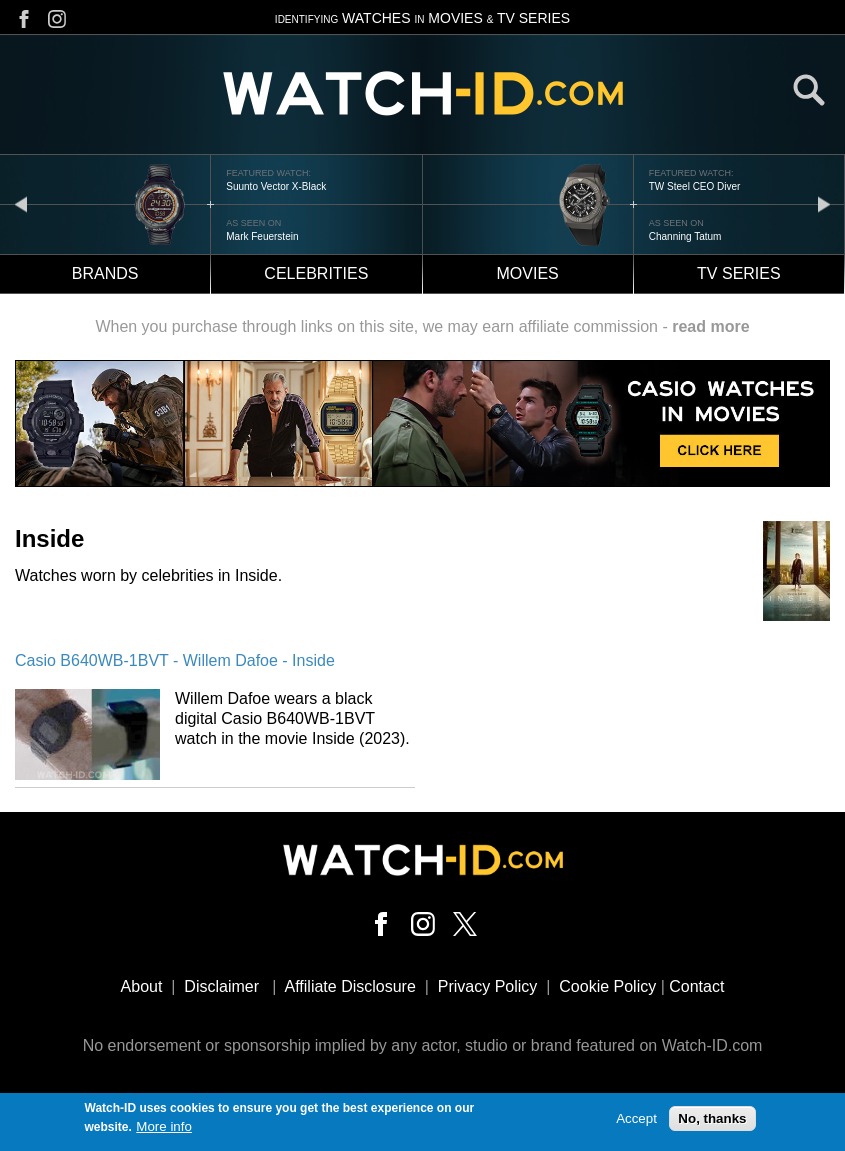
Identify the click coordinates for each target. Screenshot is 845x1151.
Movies (528, 273)
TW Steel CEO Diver (695, 186)
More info (164, 1129)
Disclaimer (221, 986)
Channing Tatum (685, 236)
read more (710, 326)
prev (21, 203)
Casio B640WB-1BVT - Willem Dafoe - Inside (175, 660)
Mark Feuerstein (262, 236)
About (142, 986)
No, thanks (712, 1121)
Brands (105, 273)
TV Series (739, 273)
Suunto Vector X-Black (276, 186)
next (824, 203)
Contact (696, 986)
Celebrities (316, 273)
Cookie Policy (607, 986)
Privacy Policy (488, 986)
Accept (636, 1121)
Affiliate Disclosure (350, 986)
